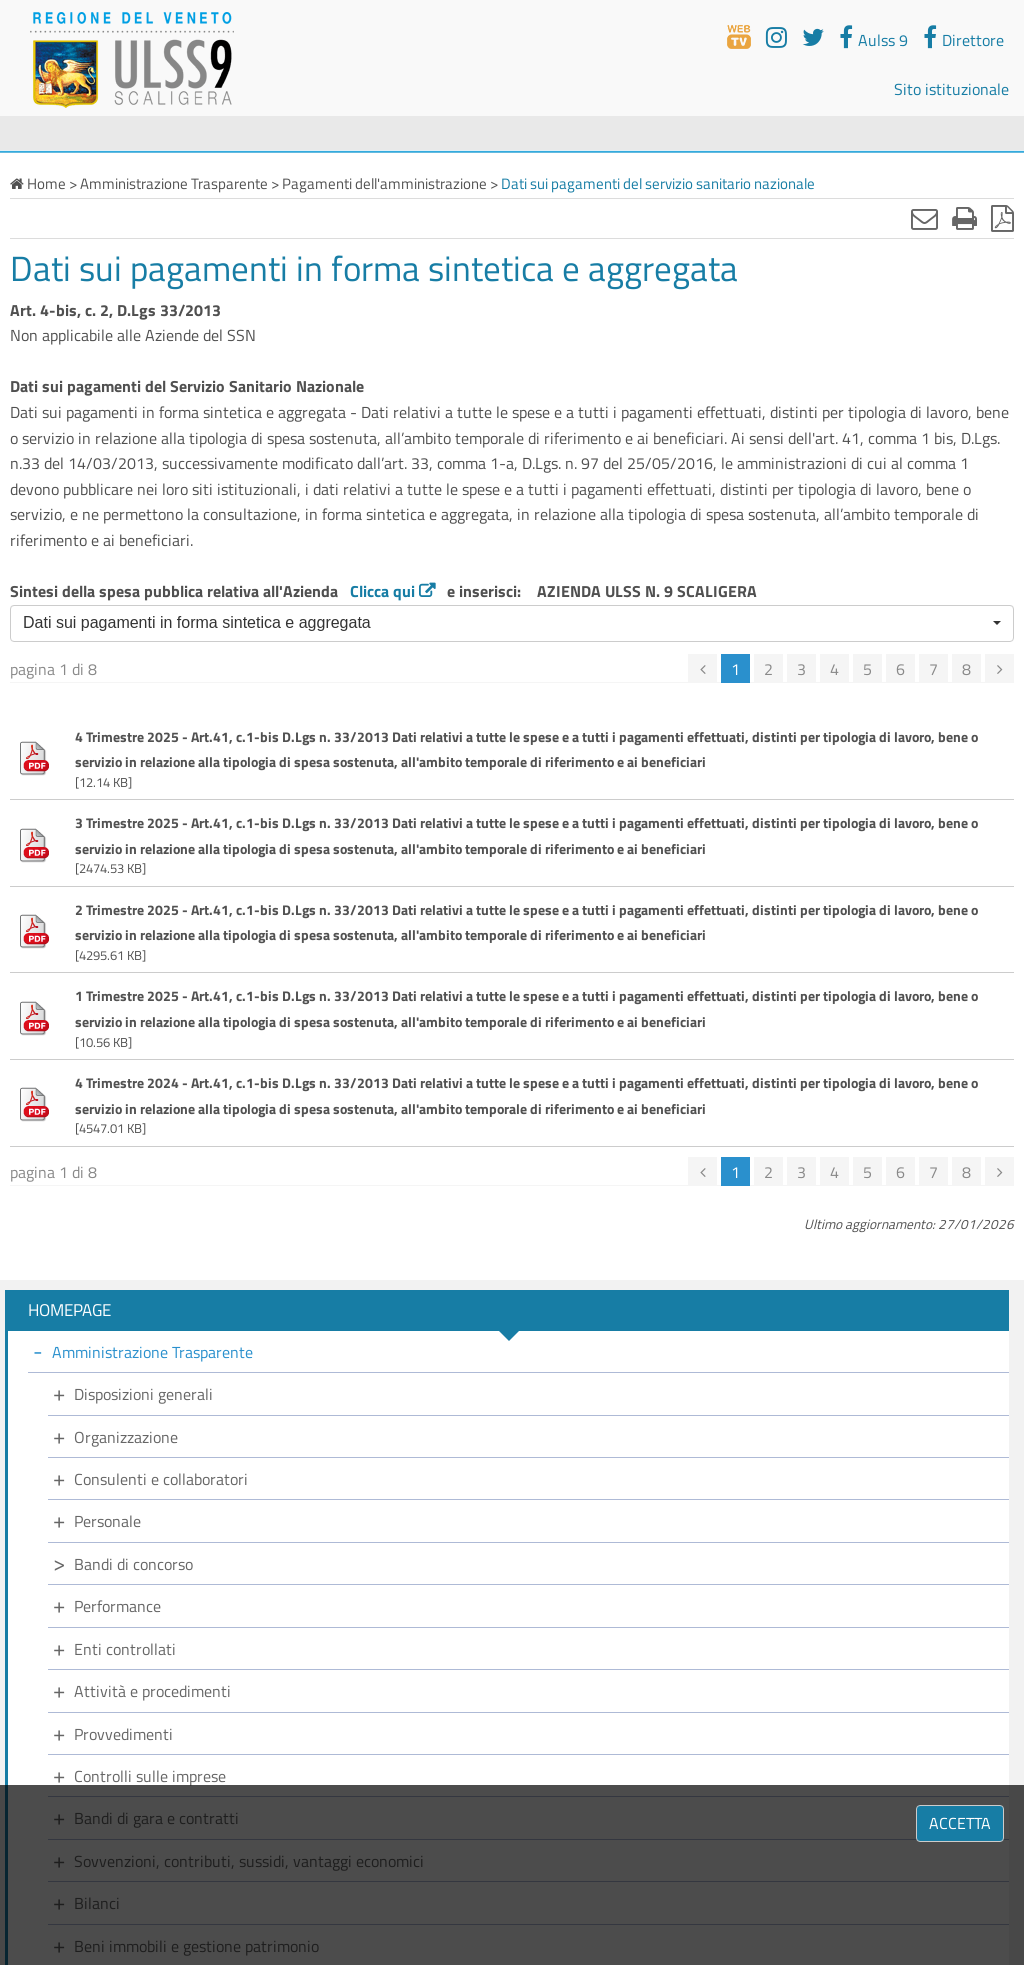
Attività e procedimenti (152, 1691)
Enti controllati (125, 1649)
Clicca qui (382, 591)
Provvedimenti (123, 1734)
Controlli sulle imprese (150, 1776)
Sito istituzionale (951, 89)
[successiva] (999, 668)
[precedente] (702, 668)
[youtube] (776, 37)
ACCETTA (960, 1823)
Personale (107, 1521)
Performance (117, 1606)
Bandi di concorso (133, 1564)
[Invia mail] (924, 218)
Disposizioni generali (143, 1394)
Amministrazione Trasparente (152, 1352)
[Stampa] (964, 218)
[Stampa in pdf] (1002, 218)
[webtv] (739, 37)
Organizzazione (126, 1437)
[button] (512, 623)
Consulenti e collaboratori (161, 1479)
